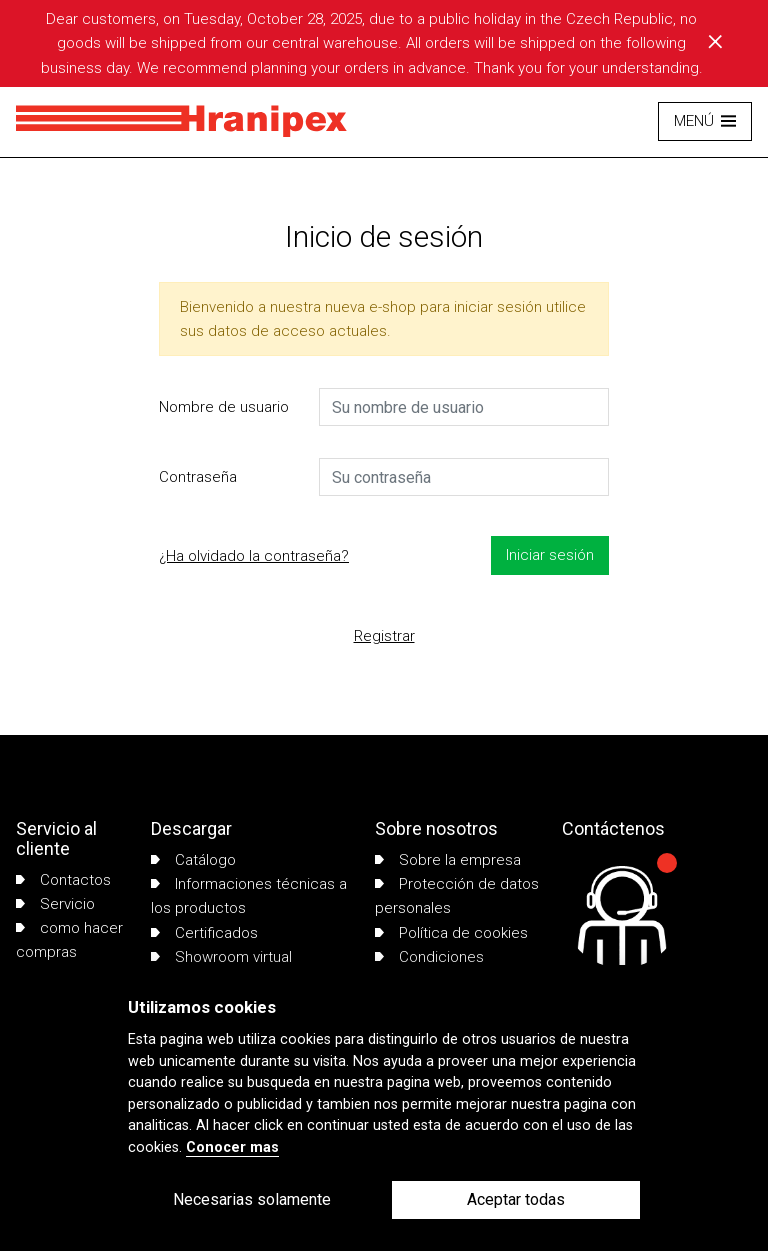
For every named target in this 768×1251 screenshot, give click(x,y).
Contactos (63, 880)
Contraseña (198, 477)
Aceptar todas (516, 1199)
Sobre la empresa (448, 860)
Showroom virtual (221, 957)
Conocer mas (232, 1147)
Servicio (55, 904)
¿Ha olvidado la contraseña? (254, 556)
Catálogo (193, 860)
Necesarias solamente (252, 1199)
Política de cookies (451, 933)
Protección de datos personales (457, 896)
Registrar (384, 636)
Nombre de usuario (224, 407)
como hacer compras (69, 940)
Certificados (204, 933)
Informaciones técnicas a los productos (249, 896)
